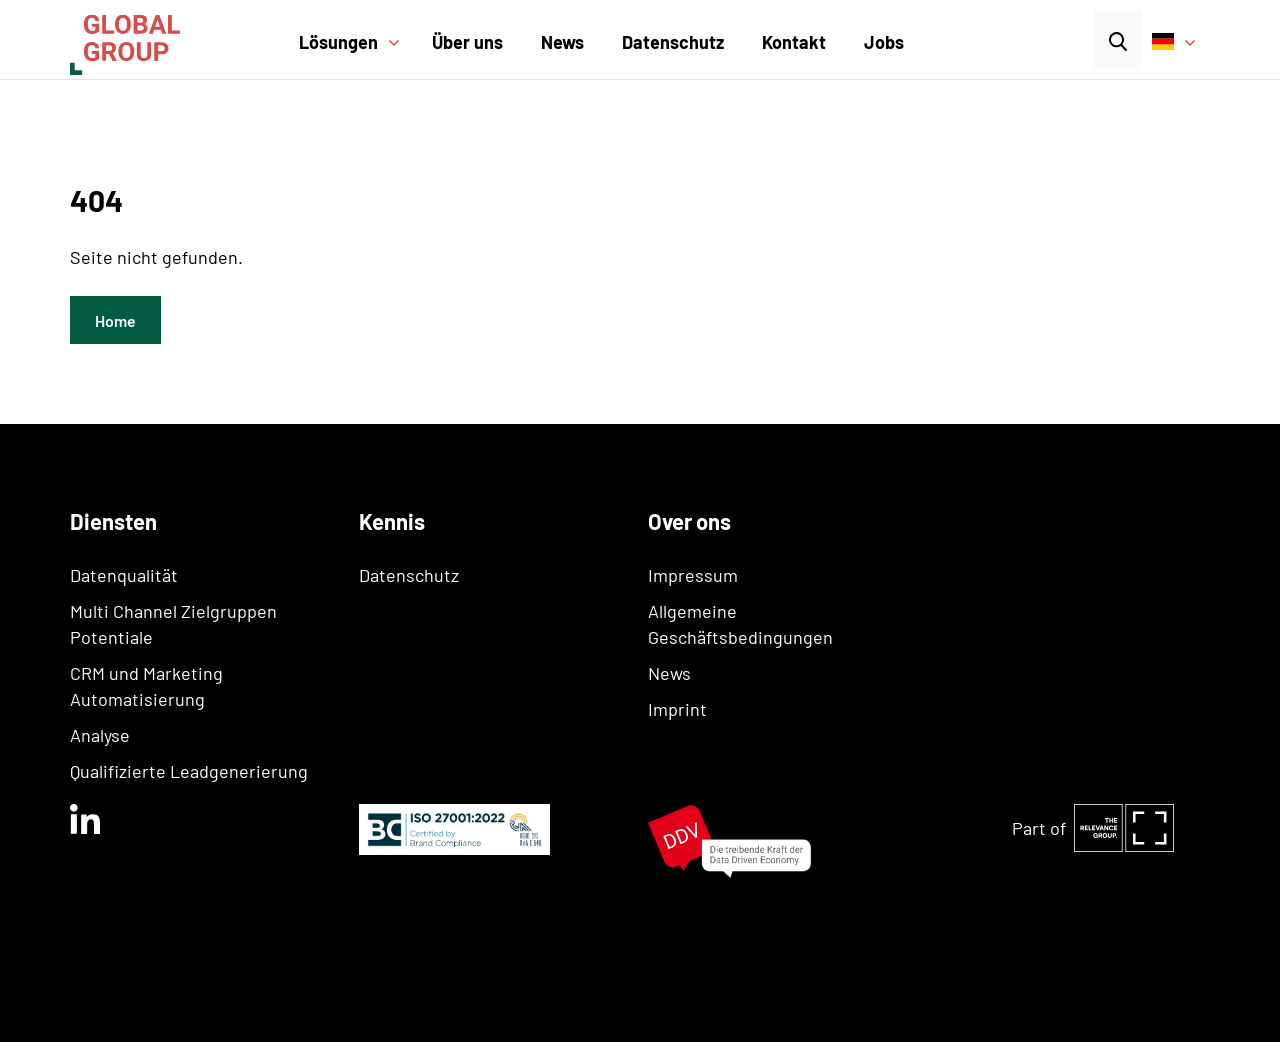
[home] (150, 39)
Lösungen (338, 42)
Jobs (884, 42)
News (562, 42)
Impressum (693, 575)
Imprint (677, 709)
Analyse (100, 735)
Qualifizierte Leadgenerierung (189, 771)
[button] (356, 55)
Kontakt (794, 42)
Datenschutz (673, 42)
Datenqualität (124, 575)
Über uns (467, 42)
